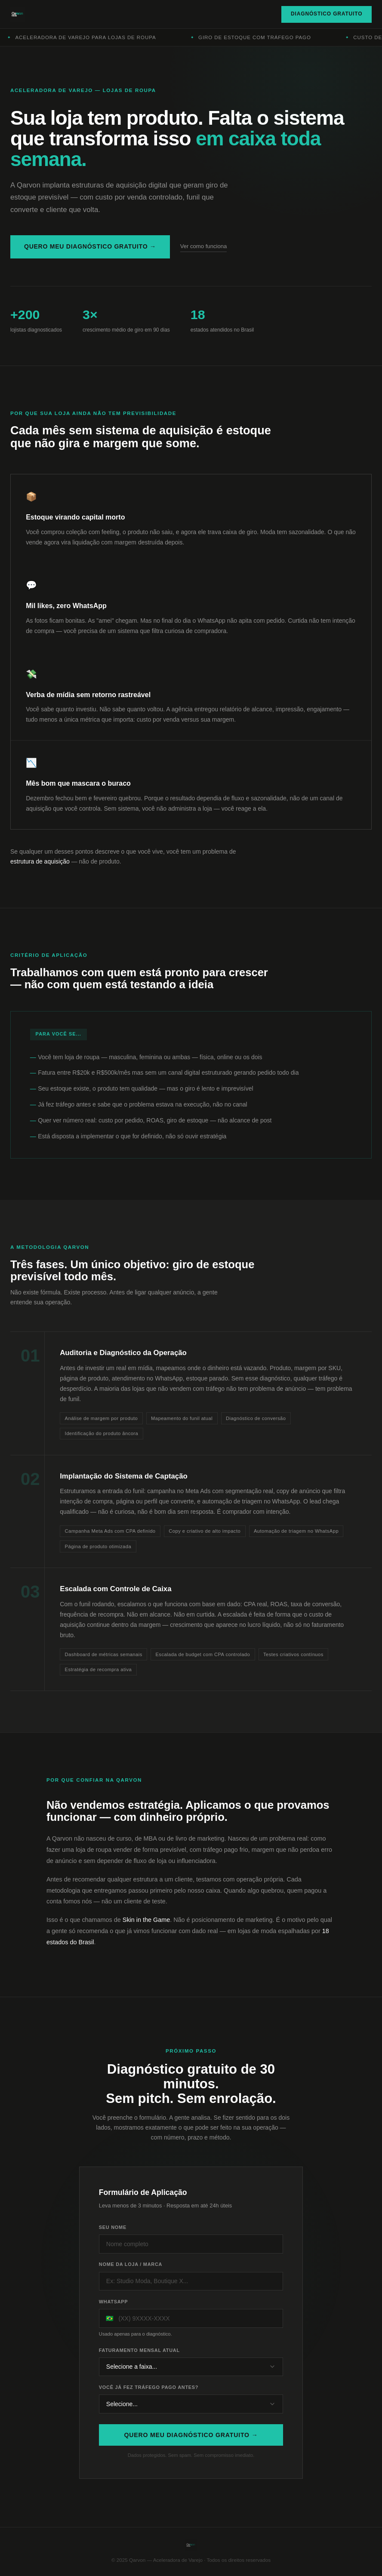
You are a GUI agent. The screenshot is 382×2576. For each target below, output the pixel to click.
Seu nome (112, 2236)
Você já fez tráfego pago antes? (148, 2396)
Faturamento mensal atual (139, 2359)
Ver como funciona (203, 246)
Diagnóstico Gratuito (326, 14)
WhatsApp (113, 2310)
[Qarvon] (17, 14)
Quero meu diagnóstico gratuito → (90, 246)
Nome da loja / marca (130, 2273)
